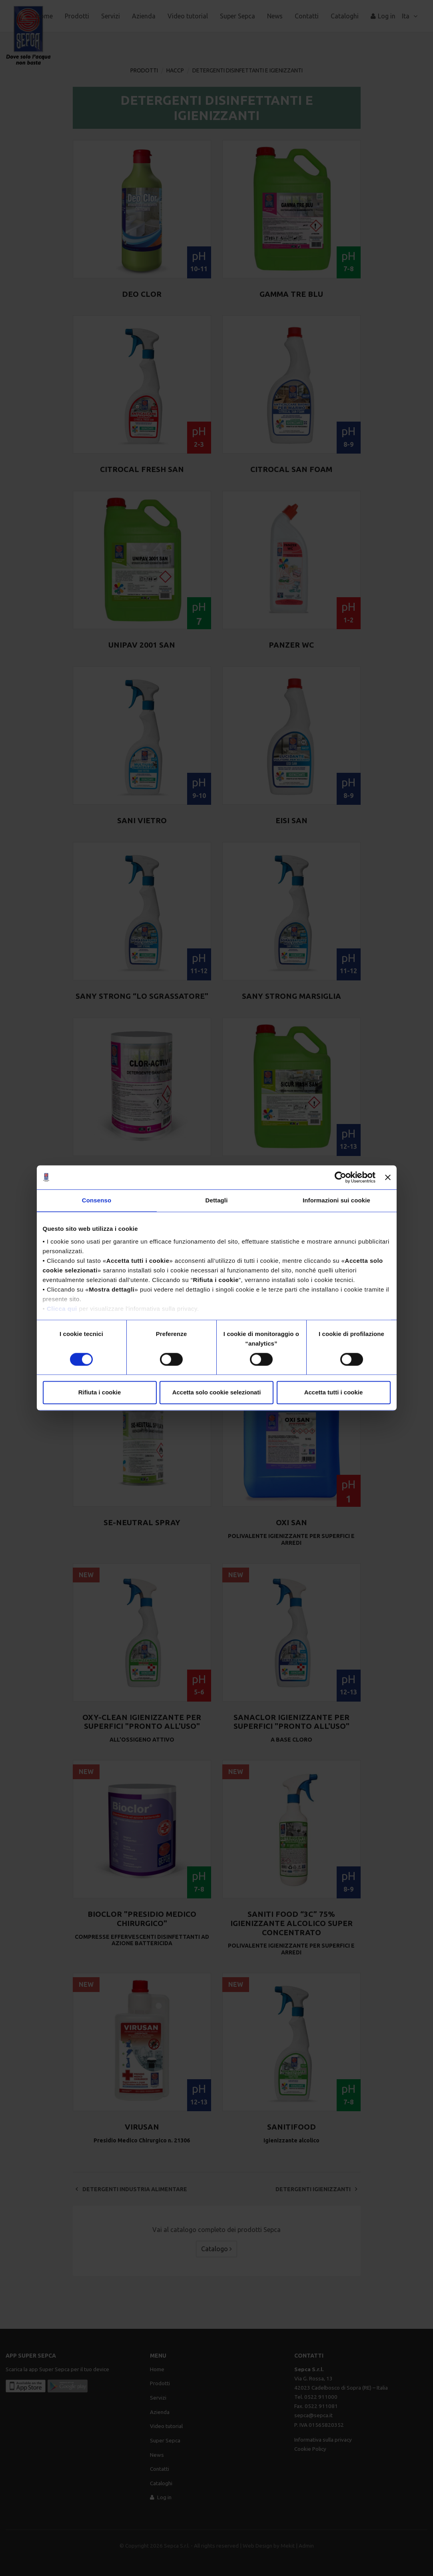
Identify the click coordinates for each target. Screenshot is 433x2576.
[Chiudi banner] (388, 1177)
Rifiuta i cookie (99, 1392)
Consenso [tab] (96, 1200)
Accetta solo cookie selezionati (216, 1392)
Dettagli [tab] (217, 1200)
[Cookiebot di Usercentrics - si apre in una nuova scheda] (340, 1177)
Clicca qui (62, 1308)
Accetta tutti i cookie (333, 1392)
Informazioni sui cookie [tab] (336, 1200)
